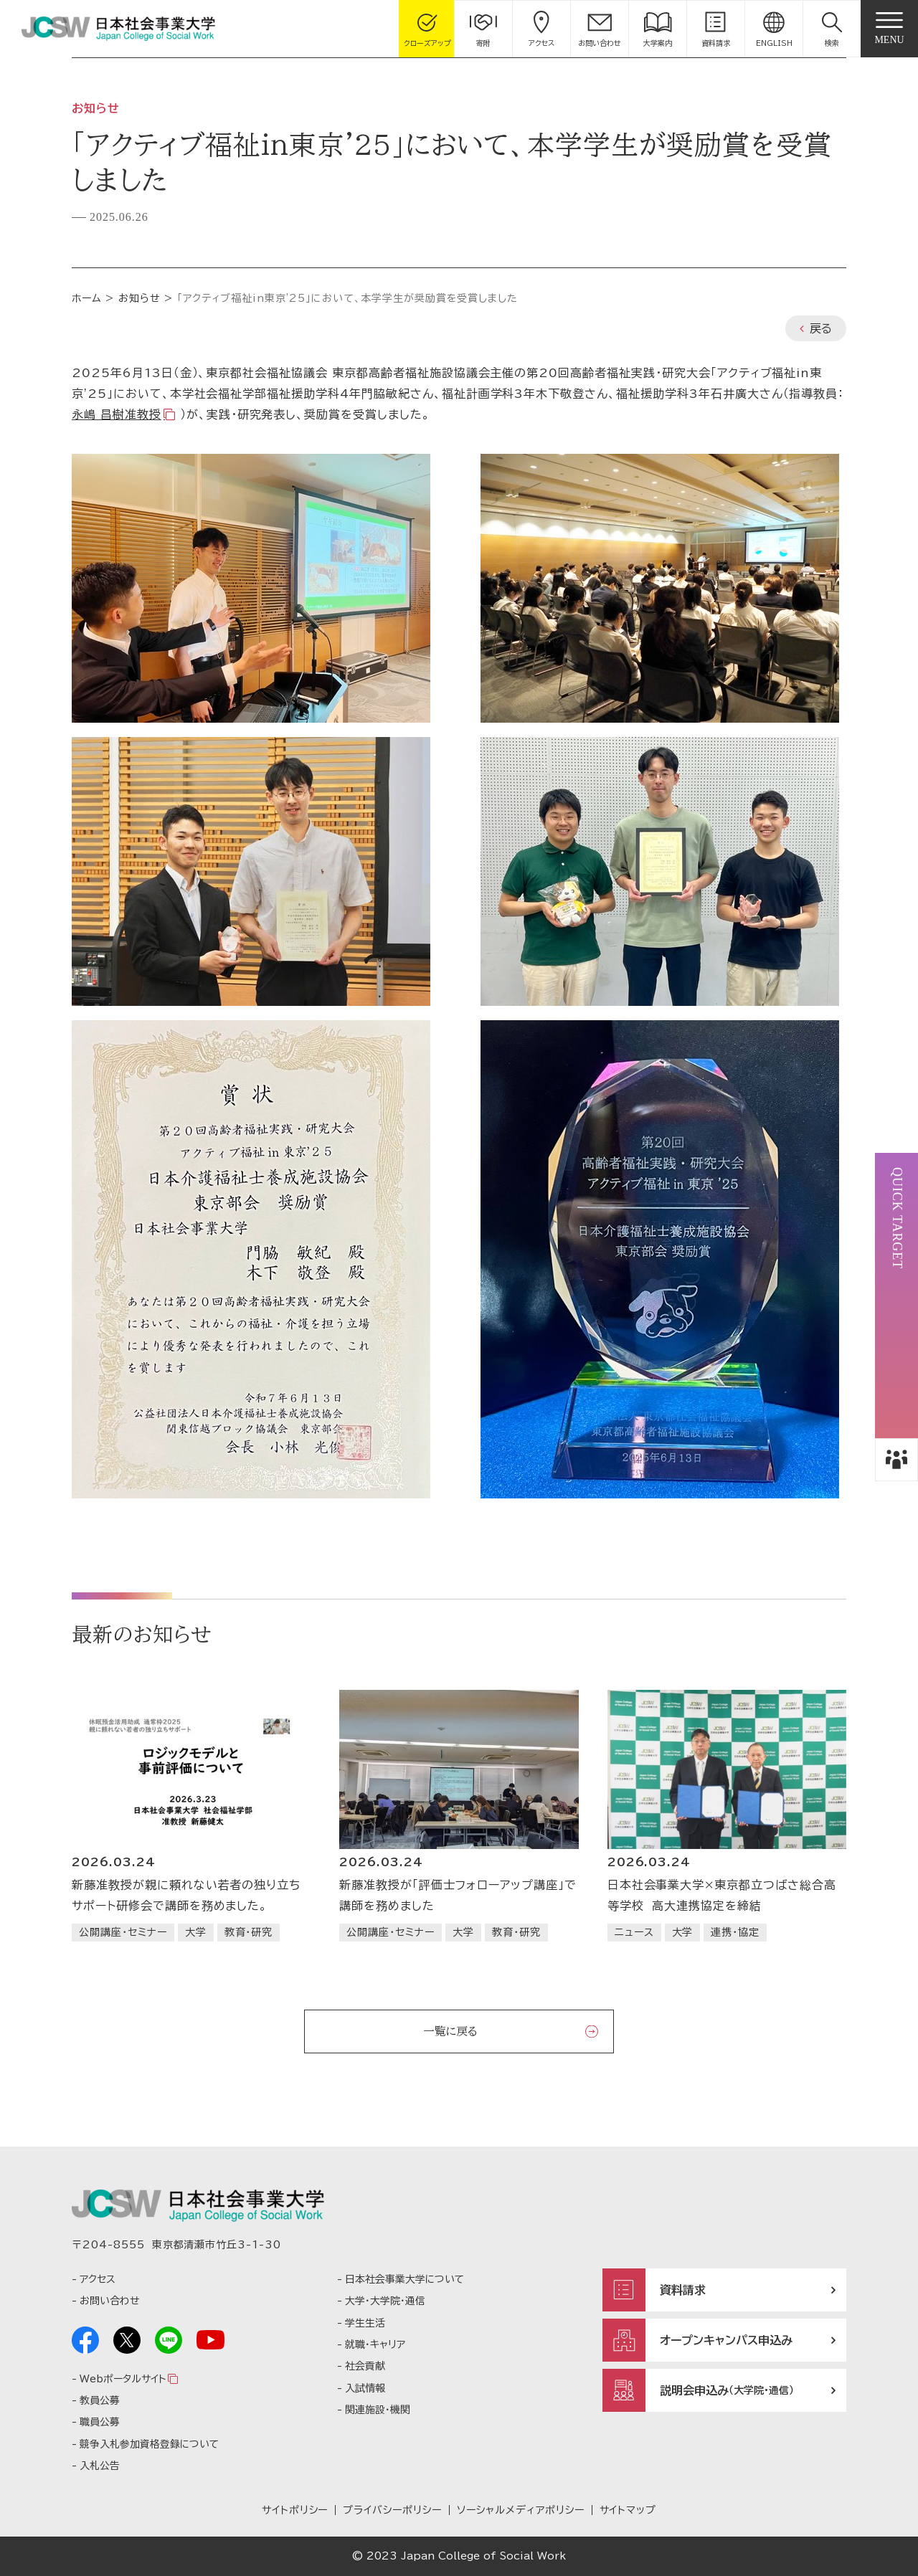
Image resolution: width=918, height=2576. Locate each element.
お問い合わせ (109, 2301)
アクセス (97, 2279)
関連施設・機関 (377, 2410)
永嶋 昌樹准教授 (116, 414)
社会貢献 (365, 2366)
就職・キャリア (375, 2344)
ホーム (87, 298)
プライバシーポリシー (392, 2510)
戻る (821, 328)
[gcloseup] (427, 28)
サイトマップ (628, 2510)
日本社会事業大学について (404, 2279)
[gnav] (889, 28)
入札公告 (100, 2466)
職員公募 (100, 2422)
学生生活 (365, 2323)
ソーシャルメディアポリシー (520, 2510)
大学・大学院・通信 (385, 2301)
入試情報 (365, 2388)
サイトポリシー (295, 2510)
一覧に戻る (450, 2031)
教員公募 (100, 2400)
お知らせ (139, 298)
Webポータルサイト (123, 2379)
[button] (832, 29)
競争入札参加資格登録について (149, 2444)
